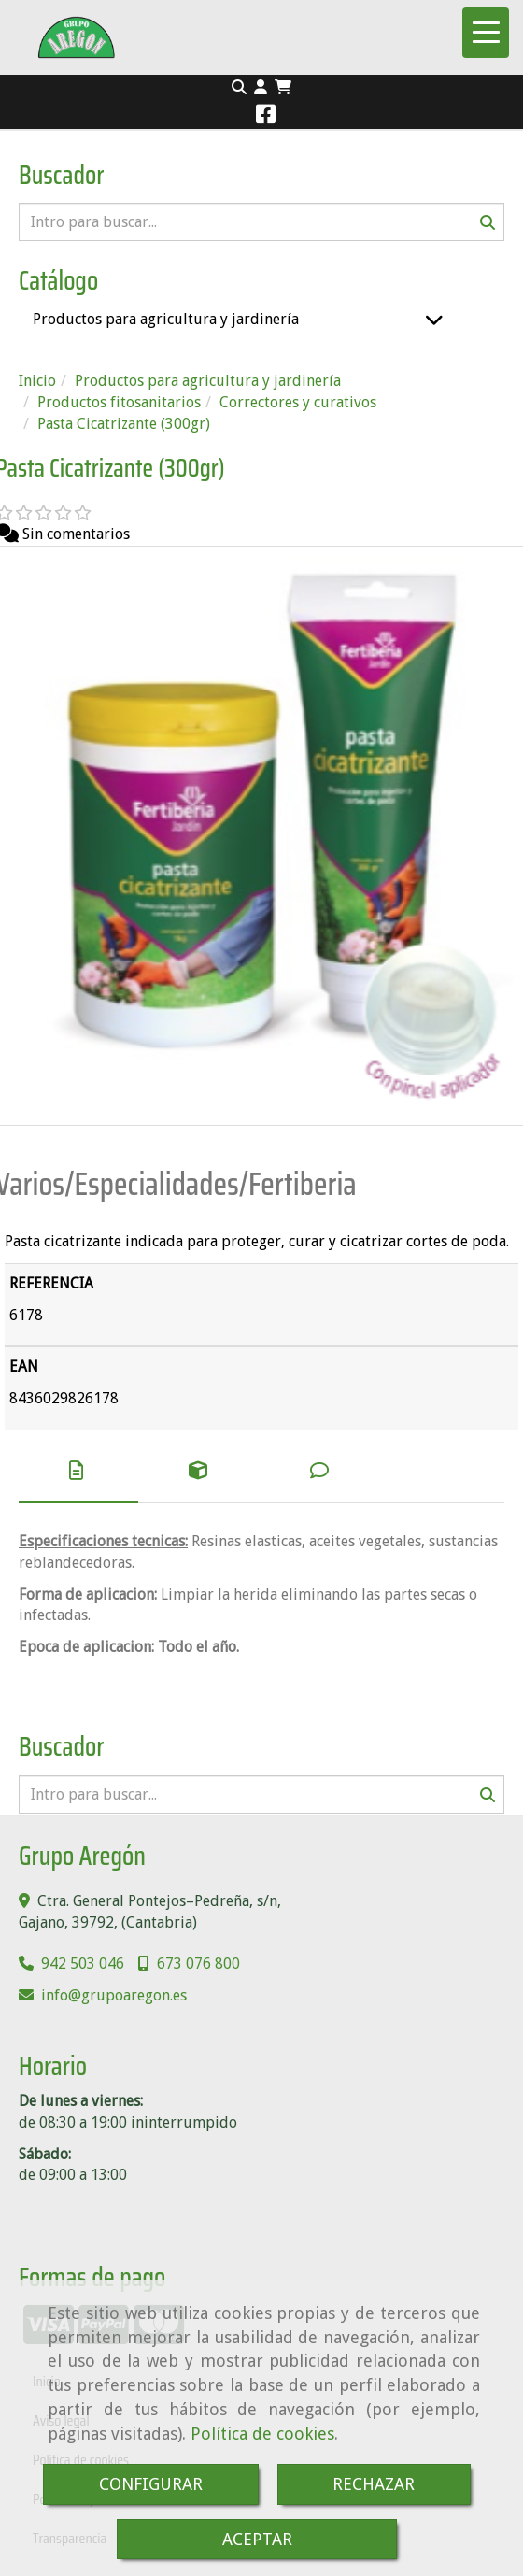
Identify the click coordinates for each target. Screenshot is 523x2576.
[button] (260, 88)
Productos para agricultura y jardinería (166, 319)
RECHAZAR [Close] (373, 2484)
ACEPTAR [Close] (257, 2539)
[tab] (78, 1471)
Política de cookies (262, 2433)
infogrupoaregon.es (114, 1995)
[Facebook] (266, 117)
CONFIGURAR (151, 2484)
